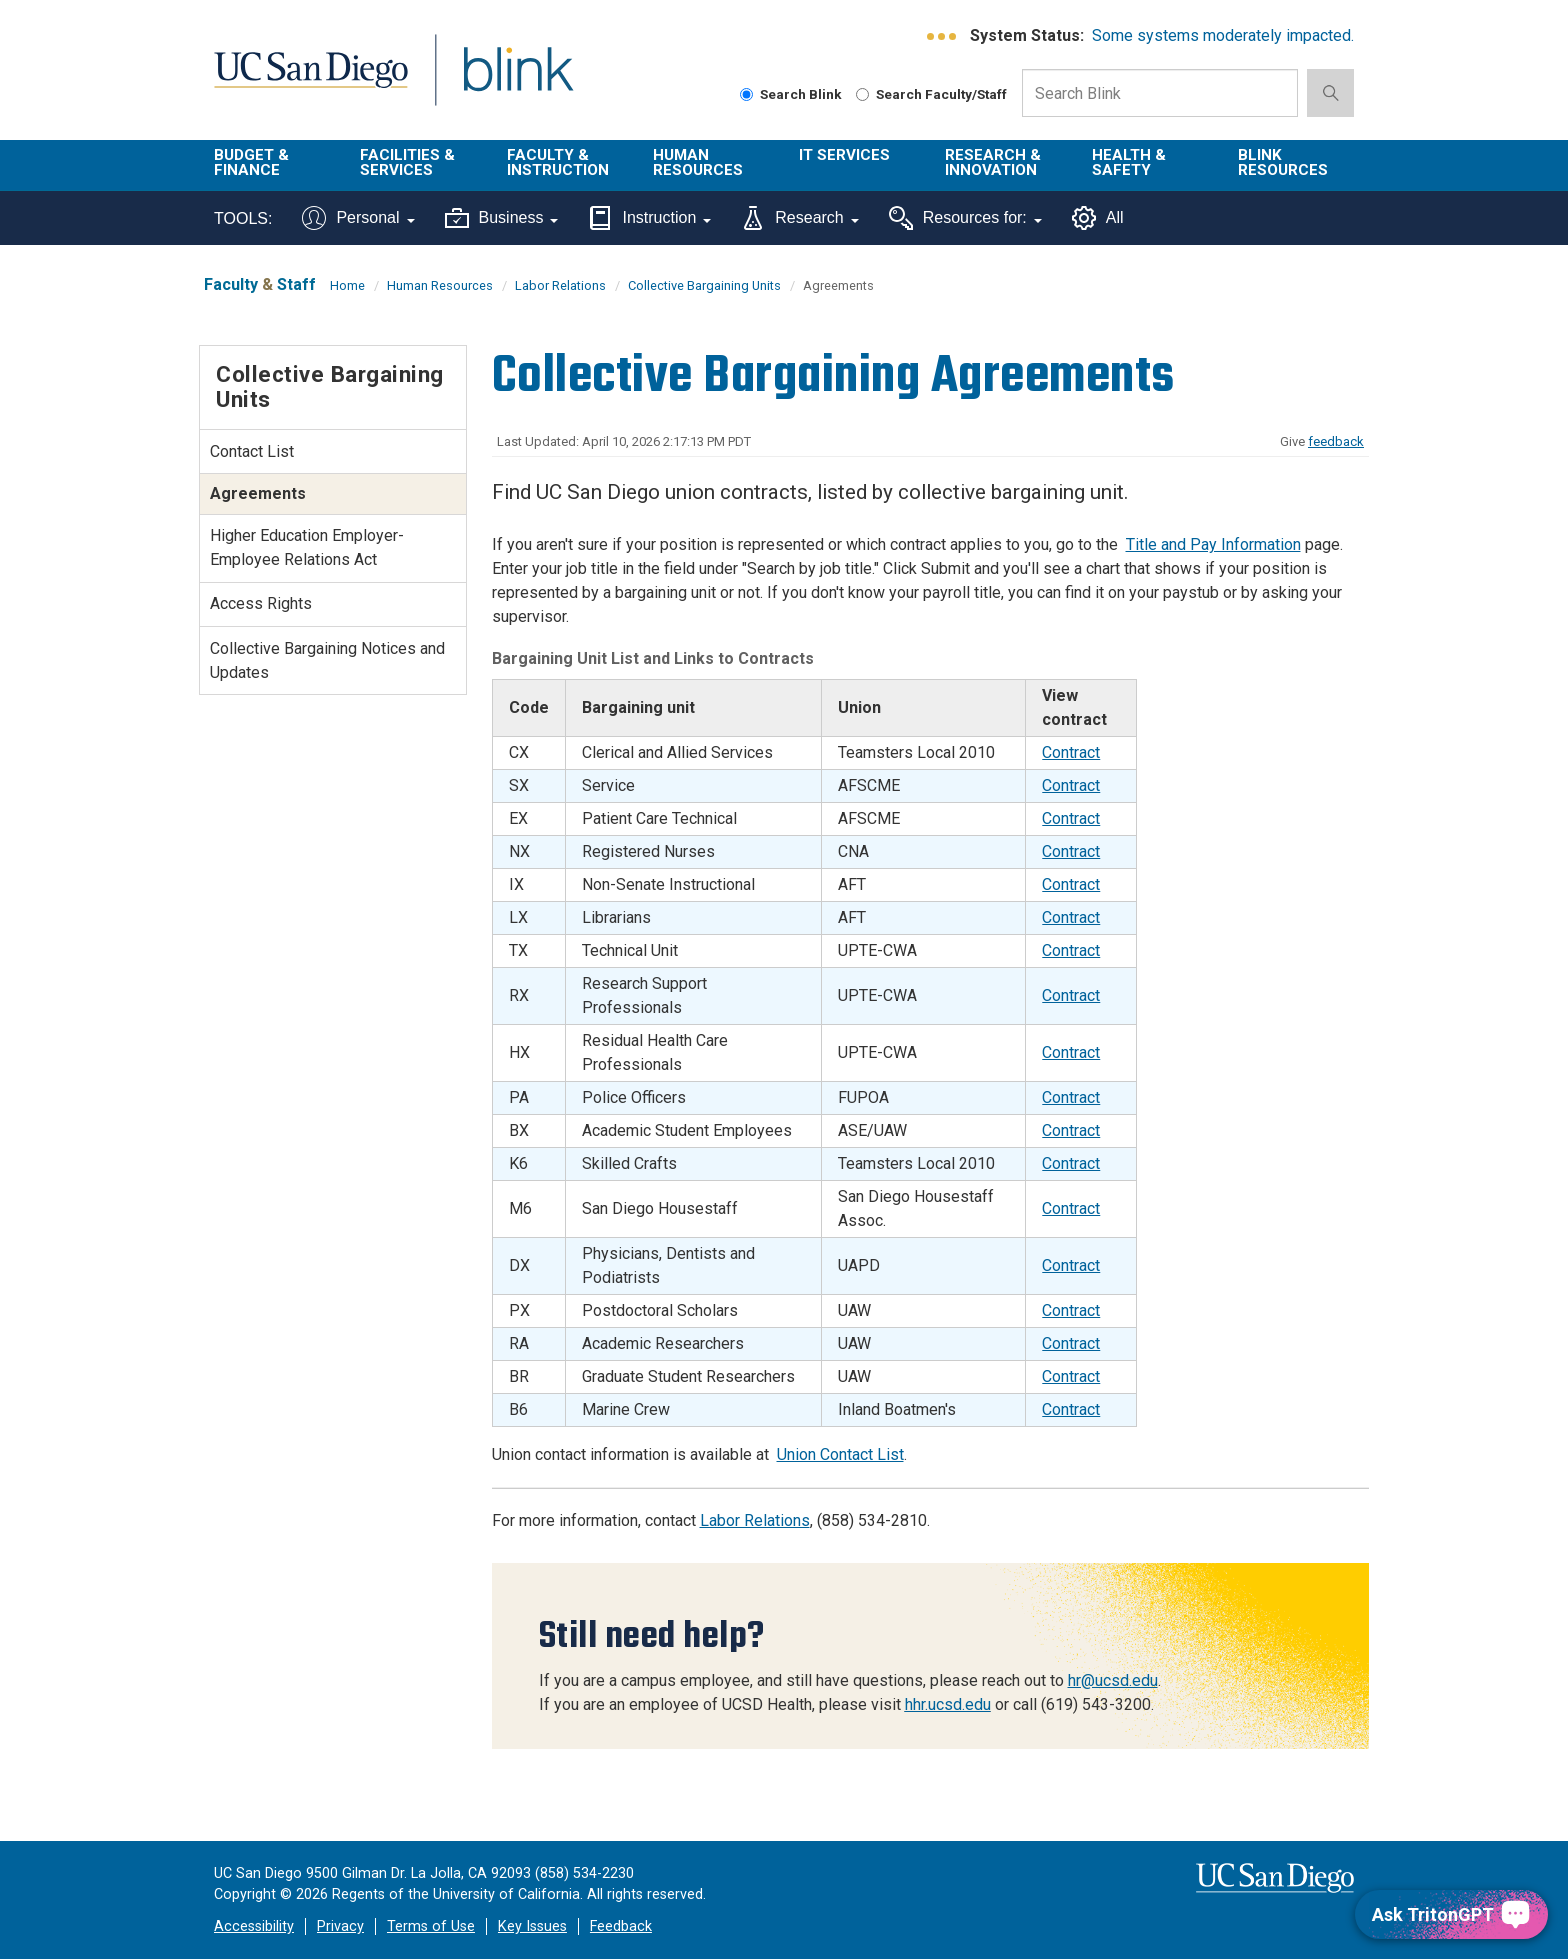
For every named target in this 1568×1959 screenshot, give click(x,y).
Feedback (621, 1926)
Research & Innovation (993, 162)
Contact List (252, 451)
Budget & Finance (251, 162)
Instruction (649, 218)
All (1098, 218)
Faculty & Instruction (558, 162)
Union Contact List (840, 1454)
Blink (517, 81)
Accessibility (254, 1926)
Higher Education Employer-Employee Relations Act (307, 547)
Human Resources (698, 162)
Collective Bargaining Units (704, 285)
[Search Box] (1160, 93)
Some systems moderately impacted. (1223, 35)
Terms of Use (431, 1926)
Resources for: (965, 218)
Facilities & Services (407, 162)
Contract (1071, 752)
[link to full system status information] (942, 36)
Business (502, 218)
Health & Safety (1129, 162)
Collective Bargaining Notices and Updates (327, 660)
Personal (358, 218)
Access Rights (261, 603)
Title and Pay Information (1213, 544)
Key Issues (532, 1926)
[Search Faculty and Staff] (862, 94)
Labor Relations (560, 285)
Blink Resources (1283, 162)
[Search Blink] (746, 94)
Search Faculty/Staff (931, 94)
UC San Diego (310, 81)
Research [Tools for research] (799, 218)
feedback (1336, 441)
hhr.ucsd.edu (948, 1704)
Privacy (340, 1926)
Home (347, 285)
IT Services (844, 155)
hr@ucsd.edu (1113, 1680)
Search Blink (791, 94)
